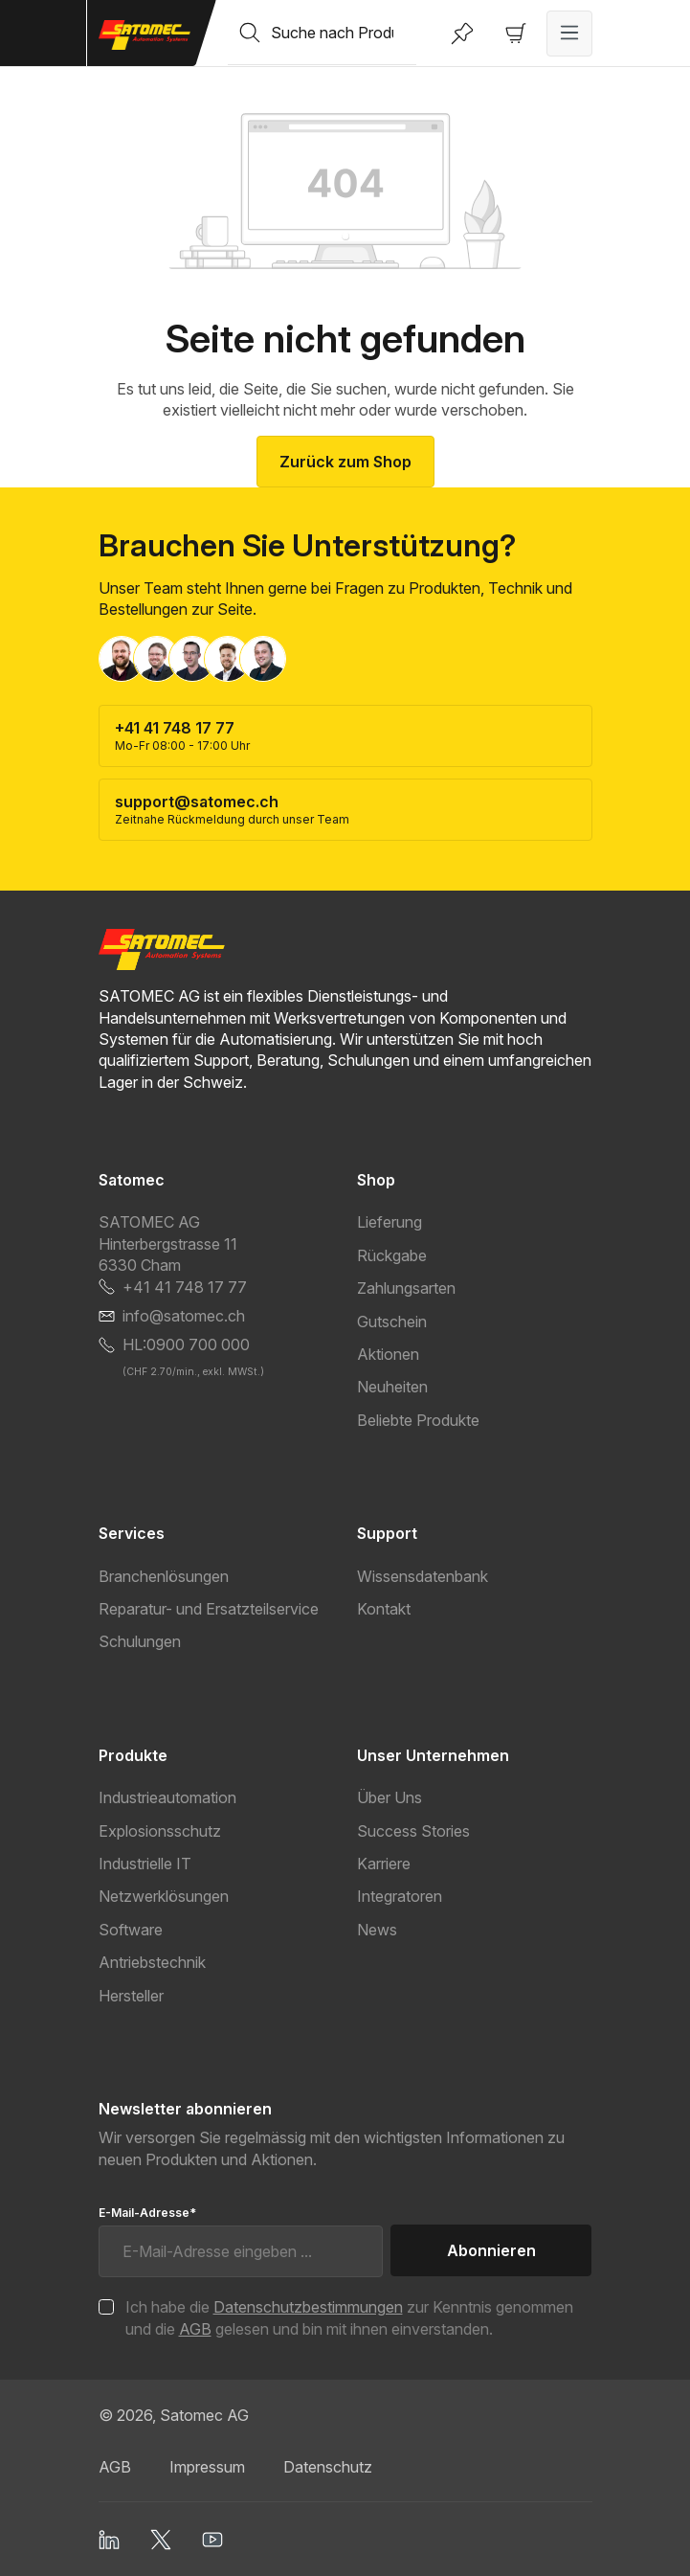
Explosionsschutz (160, 1831)
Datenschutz (327, 2466)
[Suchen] (250, 32)
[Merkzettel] (462, 33)
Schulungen (140, 1641)
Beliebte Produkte (418, 1420)
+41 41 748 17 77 (184, 1287)
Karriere (384, 1863)
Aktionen (388, 1354)
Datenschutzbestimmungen (308, 2306)
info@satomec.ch (183, 1315)
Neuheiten (392, 1386)
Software (131, 1929)
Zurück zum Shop (345, 461)
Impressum (207, 2466)
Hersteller (131, 1995)
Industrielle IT (145, 1863)
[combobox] (343, 32)
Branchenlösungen (164, 1576)
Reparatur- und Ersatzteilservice (209, 1608)
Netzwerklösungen (164, 1896)
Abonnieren (491, 2250)
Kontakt (384, 1608)
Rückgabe (392, 1255)
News (377, 1929)
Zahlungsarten (406, 1288)
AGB (195, 2329)
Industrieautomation (167, 1797)
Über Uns (389, 1797)
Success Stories (413, 1831)
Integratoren (399, 1896)
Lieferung (389, 1222)
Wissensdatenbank (422, 1576)
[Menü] (569, 33)
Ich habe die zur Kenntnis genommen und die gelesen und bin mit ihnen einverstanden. (349, 2317)
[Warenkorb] (516, 33)
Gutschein (392, 1321)
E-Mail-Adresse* (147, 2212)
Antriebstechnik (152, 1962)
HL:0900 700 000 (186, 1344)
